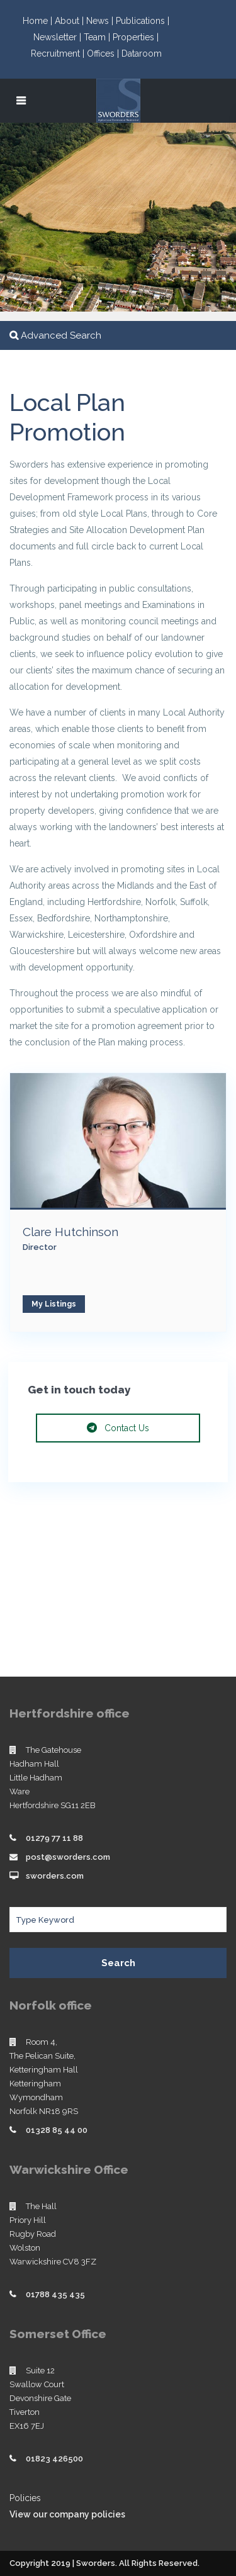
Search (118, 1963)
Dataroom (141, 53)
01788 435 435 (55, 2294)
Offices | (104, 53)
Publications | (142, 21)
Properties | (136, 37)
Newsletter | (58, 37)
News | (101, 21)
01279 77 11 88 (54, 1838)
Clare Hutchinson (70, 1232)
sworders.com (55, 1876)
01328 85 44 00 (56, 2130)
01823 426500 (54, 2458)
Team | (98, 37)
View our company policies (67, 2514)
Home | (39, 21)
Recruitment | (59, 53)
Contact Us (118, 1428)
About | (70, 21)
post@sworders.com (68, 1857)
